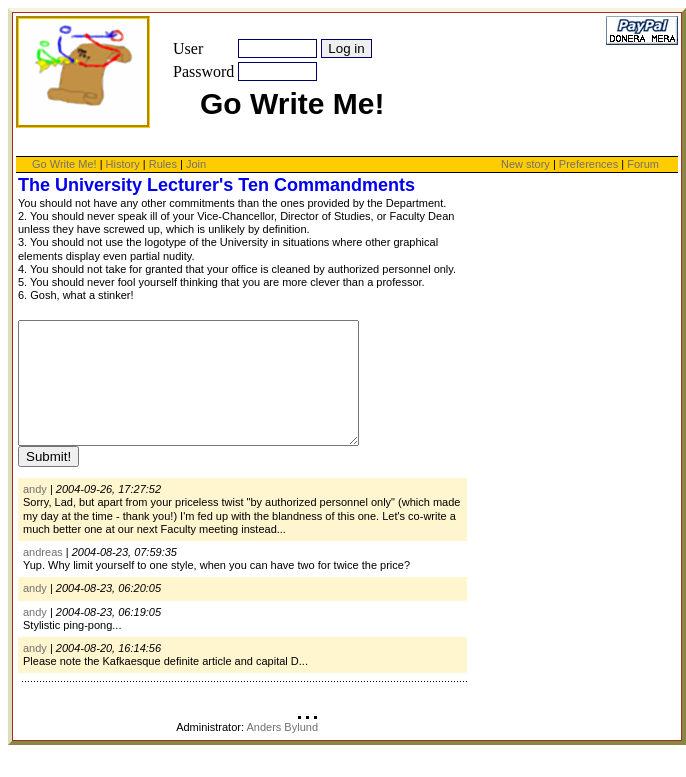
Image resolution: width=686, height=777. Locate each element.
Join (196, 164)
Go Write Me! (64, 164)
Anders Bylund (282, 751)
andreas (43, 576)
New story (525, 164)
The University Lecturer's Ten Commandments (216, 185)
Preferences (590, 164)
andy (35, 513)
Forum (643, 164)
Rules (163, 164)
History (123, 164)
